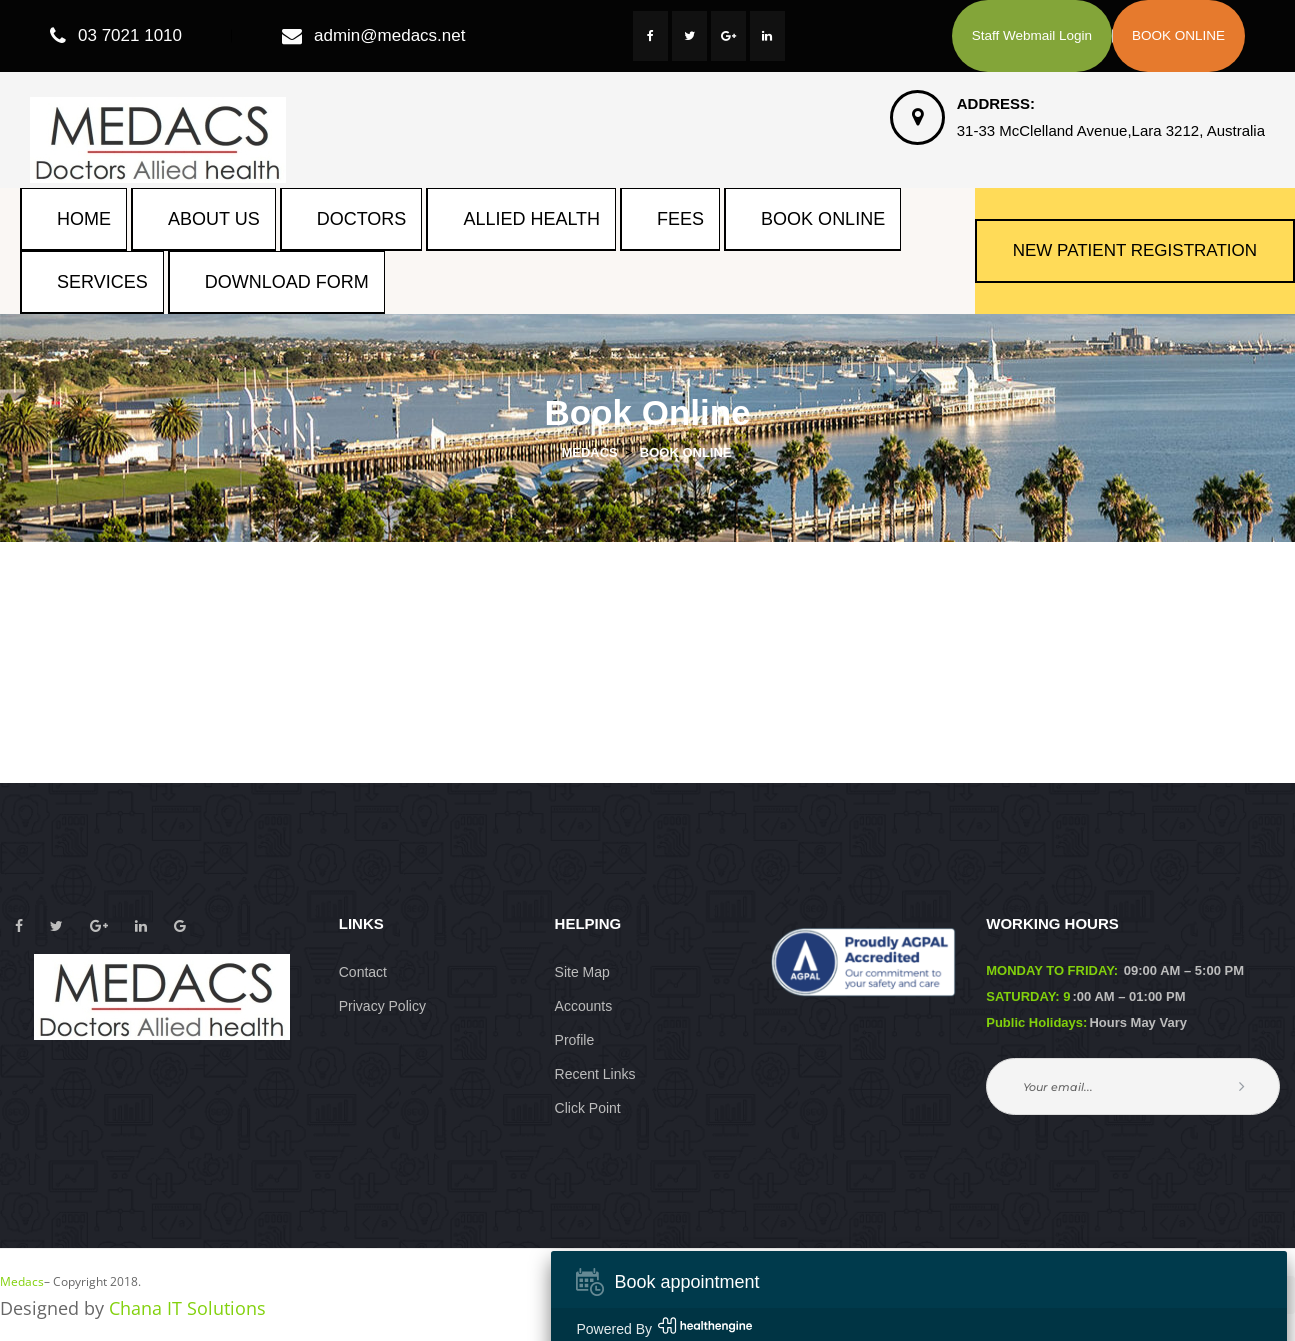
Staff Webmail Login (1032, 35)
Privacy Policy (382, 1006)
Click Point (588, 1108)
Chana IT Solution (187, 1308)
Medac (22, 1281)
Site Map (582, 972)
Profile (575, 1040)
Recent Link (595, 1074)
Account (584, 1006)
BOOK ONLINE (1178, 35)
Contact (363, 972)
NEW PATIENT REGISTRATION (1135, 250)
